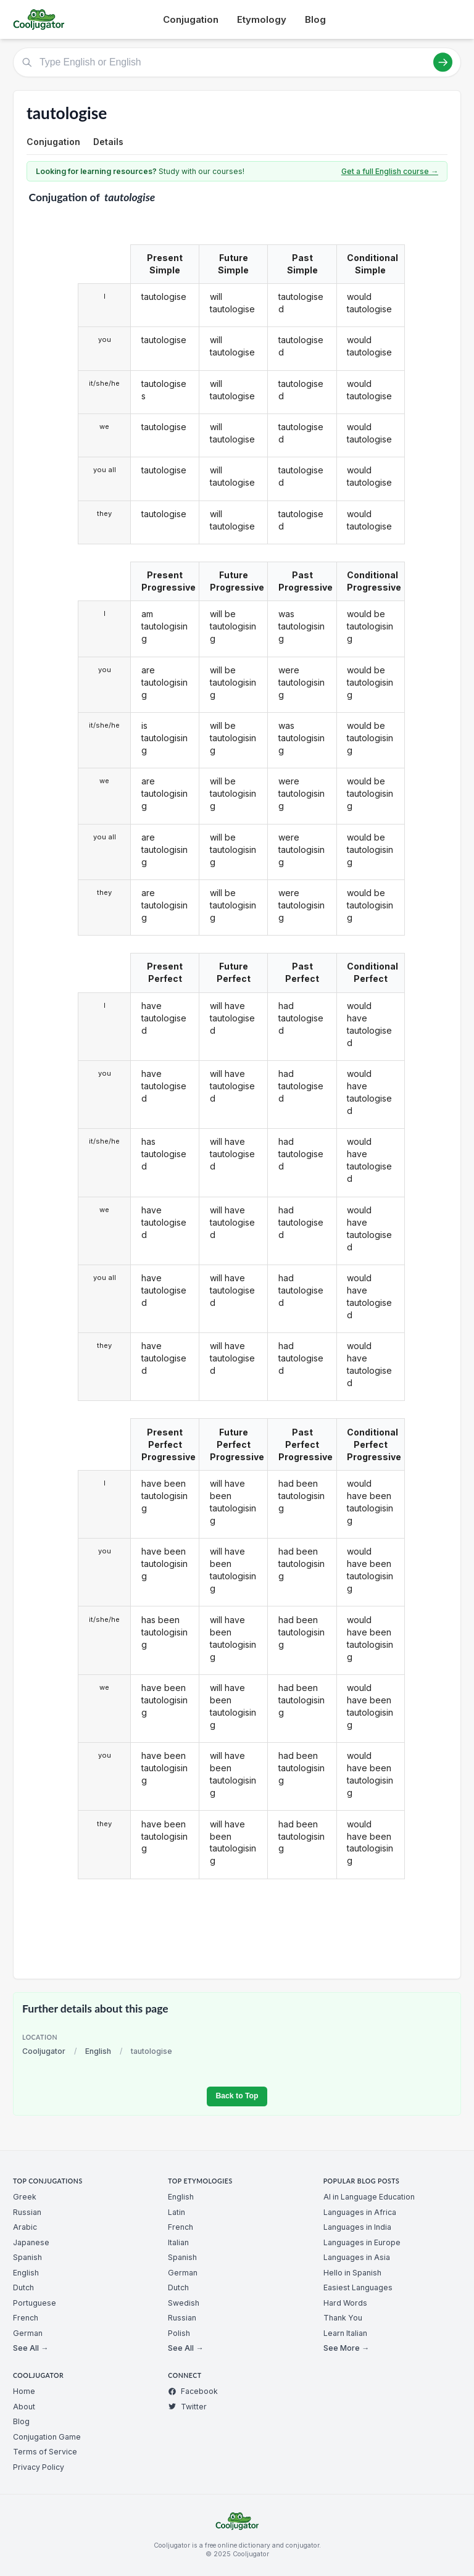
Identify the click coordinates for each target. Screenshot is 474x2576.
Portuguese (34, 2303)
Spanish (27, 2257)
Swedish (183, 2303)
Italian (178, 2242)
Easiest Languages (358, 2287)
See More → (346, 2348)
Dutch (23, 2287)
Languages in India (357, 2227)
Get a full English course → (389, 171)
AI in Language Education (369, 2196)
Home (24, 2391)
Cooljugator (43, 2051)
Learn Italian (345, 2333)
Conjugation (190, 19)
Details (108, 141)
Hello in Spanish (352, 2272)
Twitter (187, 2406)
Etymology (261, 19)
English (98, 2051)
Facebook (193, 2391)
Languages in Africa (359, 2212)
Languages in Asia (356, 2257)
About (24, 2406)
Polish (179, 2333)
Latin (176, 2212)
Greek (24, 2196)
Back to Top (236, 2096)
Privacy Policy (38, 2467)
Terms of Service (45, 2451)
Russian (27, 2212)
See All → (30, 2348)
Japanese (31, 2242)
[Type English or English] (237, 62)
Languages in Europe (362, 2242)
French (25, 2317)
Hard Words (345, 2303)
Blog (315, 19)
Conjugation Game (47, 2436)
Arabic (25, 2227)
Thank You (342, 2317)
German (28, 2333)
